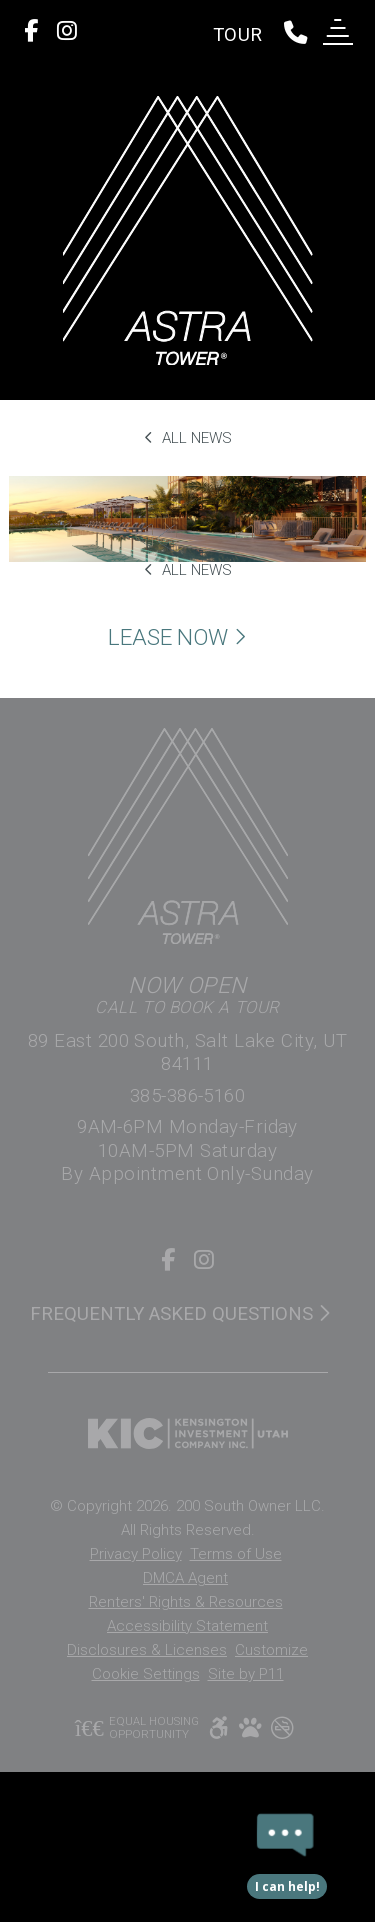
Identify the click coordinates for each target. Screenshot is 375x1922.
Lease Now (180, 638)
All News (188, 438)
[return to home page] (187, 230)
